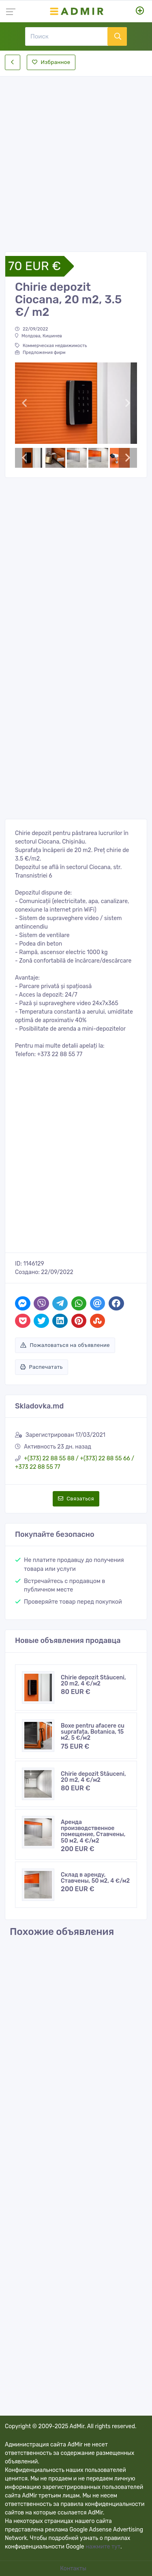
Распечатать (41, 1367)
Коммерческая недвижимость (51, 345)
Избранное (51, 62)
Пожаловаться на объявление (65, 1345)
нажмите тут (103, 2546)
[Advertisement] (76, 157)
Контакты (74, 2568)
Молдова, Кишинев (38, 336)
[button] (24, 403)
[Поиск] (66, 36)
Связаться (76, 1499)
